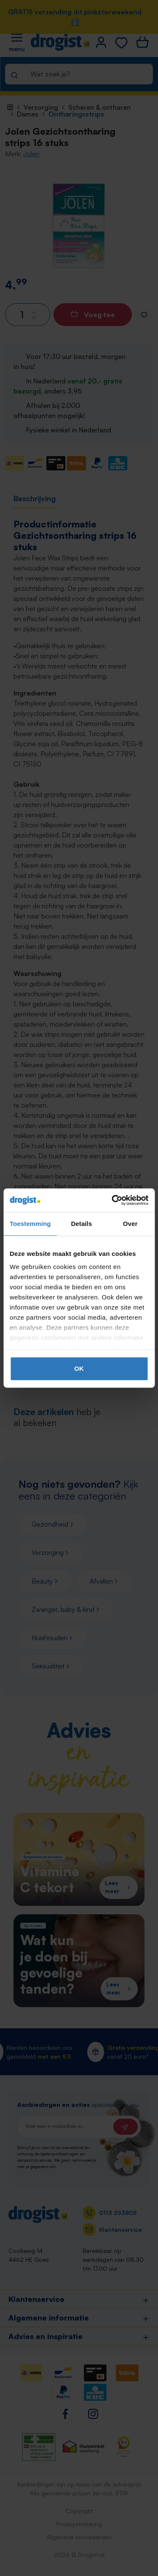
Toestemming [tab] (30, 1223)
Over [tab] (130, 1223)
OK (79, 1368)
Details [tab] (81, 1223)
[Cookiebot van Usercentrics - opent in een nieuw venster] (112, 1200)
